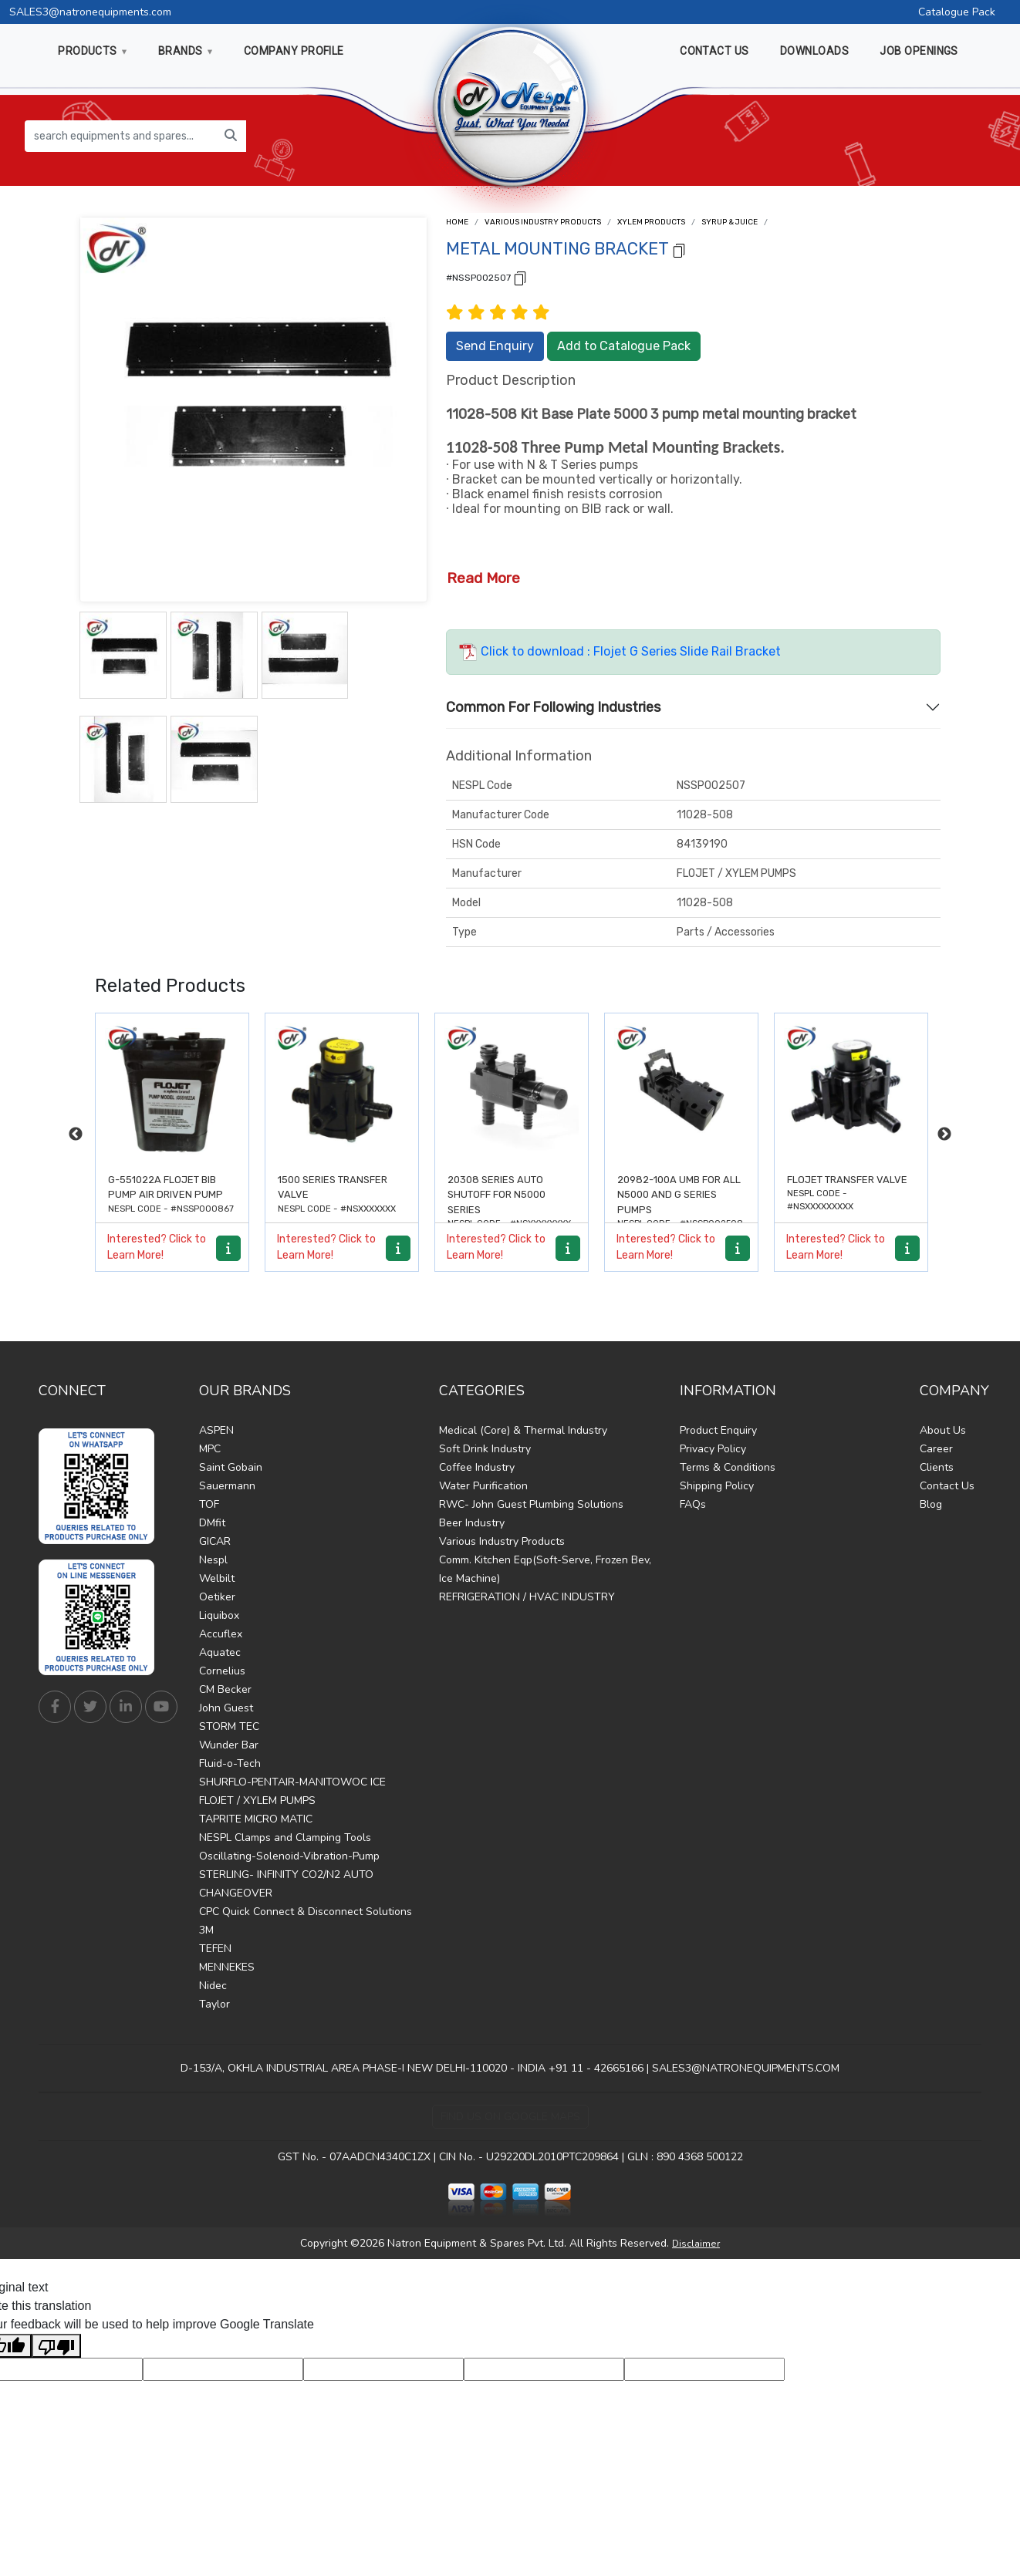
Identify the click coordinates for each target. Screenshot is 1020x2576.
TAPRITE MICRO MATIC (255, 1819)
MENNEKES (227, 1967)
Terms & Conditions (727, 1467)
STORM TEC (229, 1726)
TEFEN (215, 1948)
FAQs (693, 1504)
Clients (937, 1467)
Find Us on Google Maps (510, 2116)
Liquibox (219, 1615)
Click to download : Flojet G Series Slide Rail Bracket (620, 651)
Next (944, 1134)
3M (206, 1930)
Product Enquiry (718, 1430)
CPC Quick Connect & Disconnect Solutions (305, 1911)
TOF (209, 1504)
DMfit (212, 1523)
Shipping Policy (717, 1486)
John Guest (226, 1708)
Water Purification (483, 1486)
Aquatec (220, 1652)
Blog (931, 1504)
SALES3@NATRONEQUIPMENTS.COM (745, 2068)
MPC (210, 1448)
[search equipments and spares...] (120, 136)
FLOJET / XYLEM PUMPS (257, 1800)
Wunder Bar (228, 1745)
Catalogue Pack (956, 12)
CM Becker (225, 1689)
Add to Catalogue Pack (624, 346)
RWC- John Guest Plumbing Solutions (531, 1504)
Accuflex (220, 1634)
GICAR (215, 1541)
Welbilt (217, 1578)
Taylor (214, 2004)
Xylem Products (651, 222)
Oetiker (217, 1597)
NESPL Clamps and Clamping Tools (285, 1837)
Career (936, 1448)
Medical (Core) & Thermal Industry (523, 1430)
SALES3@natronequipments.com (90, 12)
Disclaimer (696, 2243)
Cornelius (222, 1671)
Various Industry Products (543, 222)
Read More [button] (483, 578)
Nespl (213, 1560)
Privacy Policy (713, 1448)
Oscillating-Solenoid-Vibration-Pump (289, 1856)
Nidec (213, 1985)
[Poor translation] (56, 2346)
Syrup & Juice (729, 222)
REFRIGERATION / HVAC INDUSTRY (527, 1597)
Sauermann (227, 1486)
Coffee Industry (477, 1467)
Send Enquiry (495, 346)
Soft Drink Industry (485, 1448)
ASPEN (216, 1430)
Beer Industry (472, 1523)
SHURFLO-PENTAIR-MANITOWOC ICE (292, 1782)
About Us (943, 1430)
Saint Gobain (230, 1467)
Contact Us (947, 1486)
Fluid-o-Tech (230, 1763)
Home (457, 222)
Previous (75, 1134)
